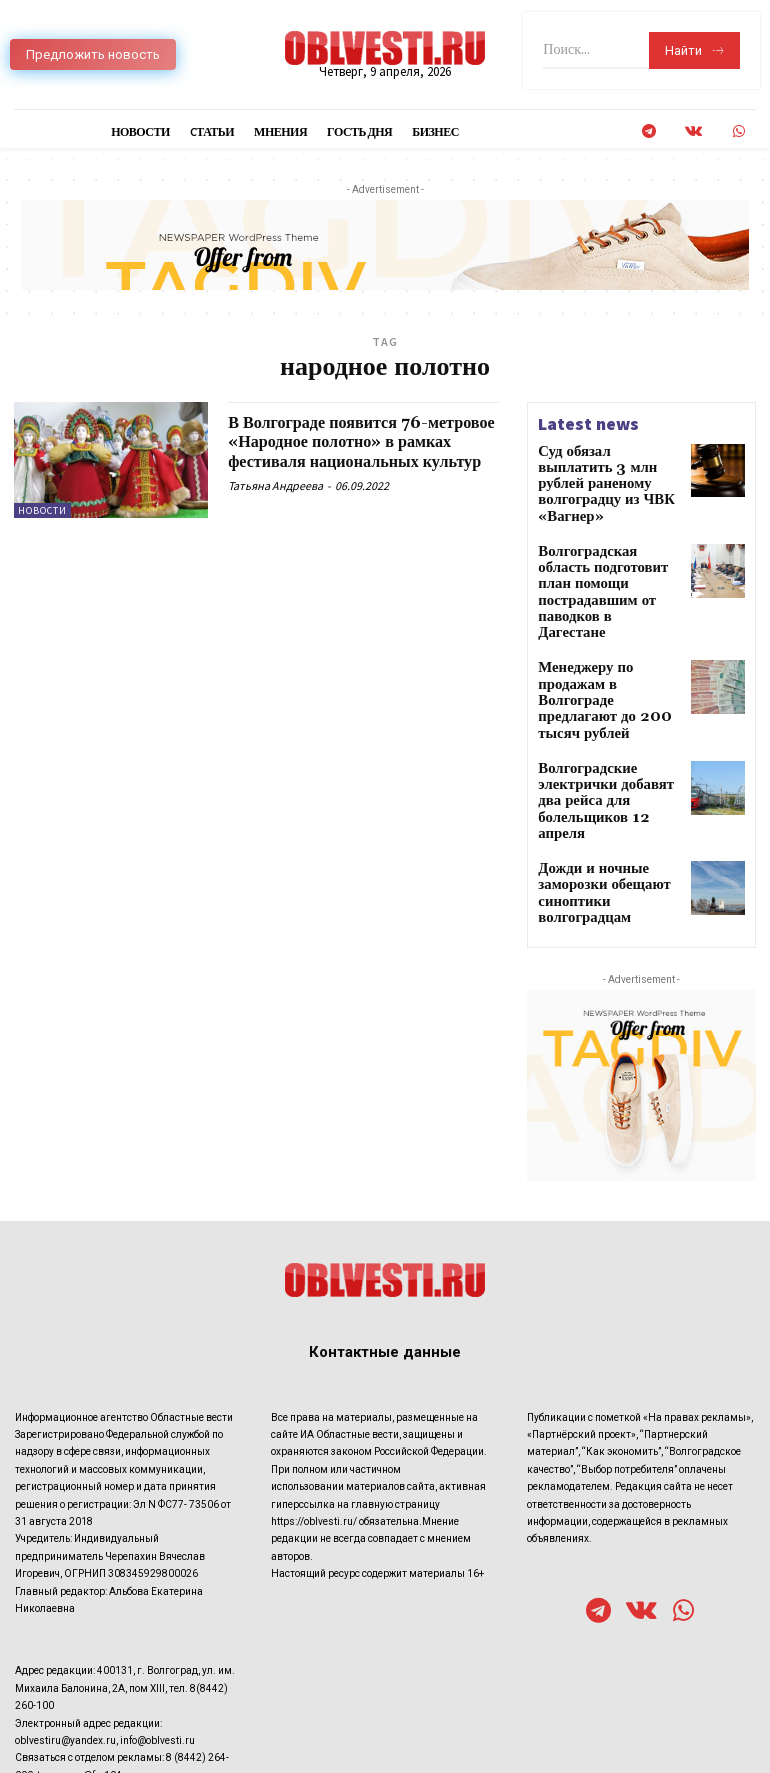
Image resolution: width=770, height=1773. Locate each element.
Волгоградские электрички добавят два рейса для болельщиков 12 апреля (604, 688)
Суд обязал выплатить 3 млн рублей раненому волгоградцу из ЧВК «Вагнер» (604, 472)
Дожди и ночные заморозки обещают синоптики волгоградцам (606, 755)
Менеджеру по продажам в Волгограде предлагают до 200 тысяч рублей (607, 612)
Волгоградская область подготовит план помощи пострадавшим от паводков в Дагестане (606, 545)
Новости (42, 510)
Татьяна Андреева (275, 505)
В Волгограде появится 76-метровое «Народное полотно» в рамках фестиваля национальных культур (360, 452)
